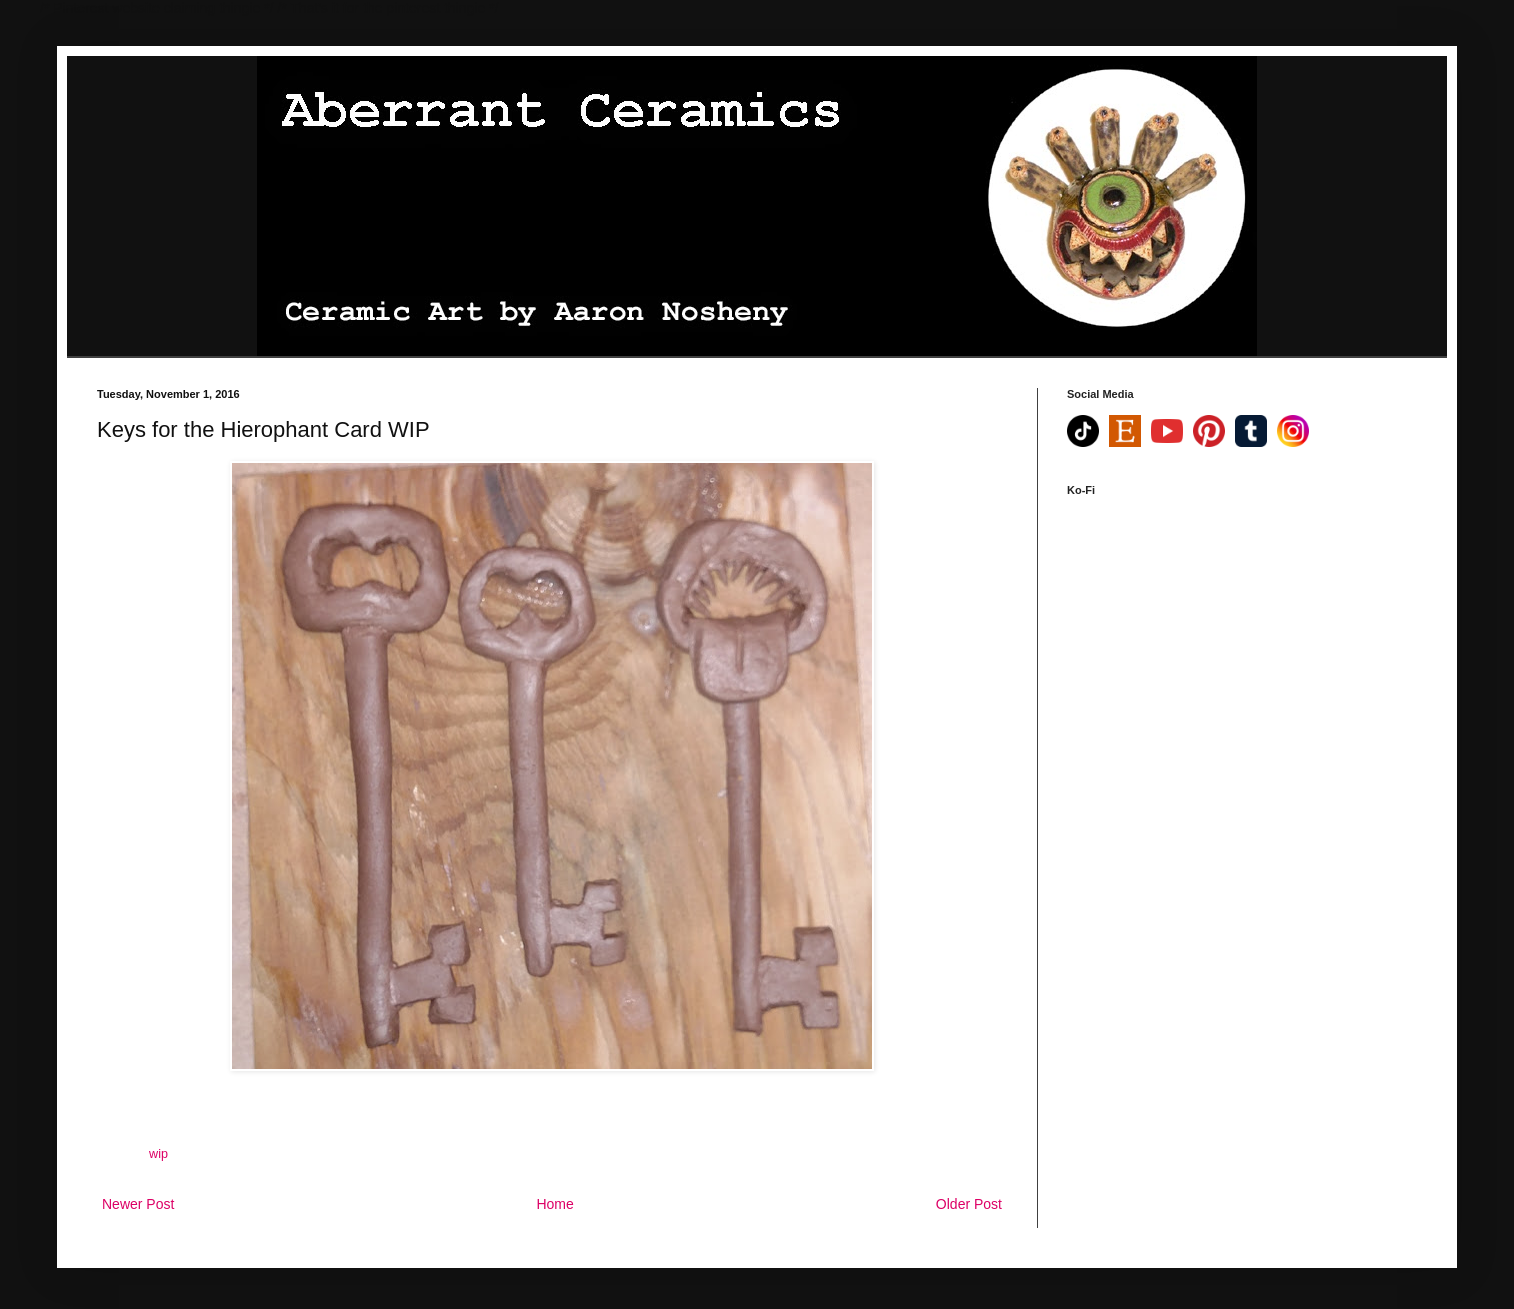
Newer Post (138, 1204)
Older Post (969, 1204)
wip (158, 1154)
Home (554, 1204)
